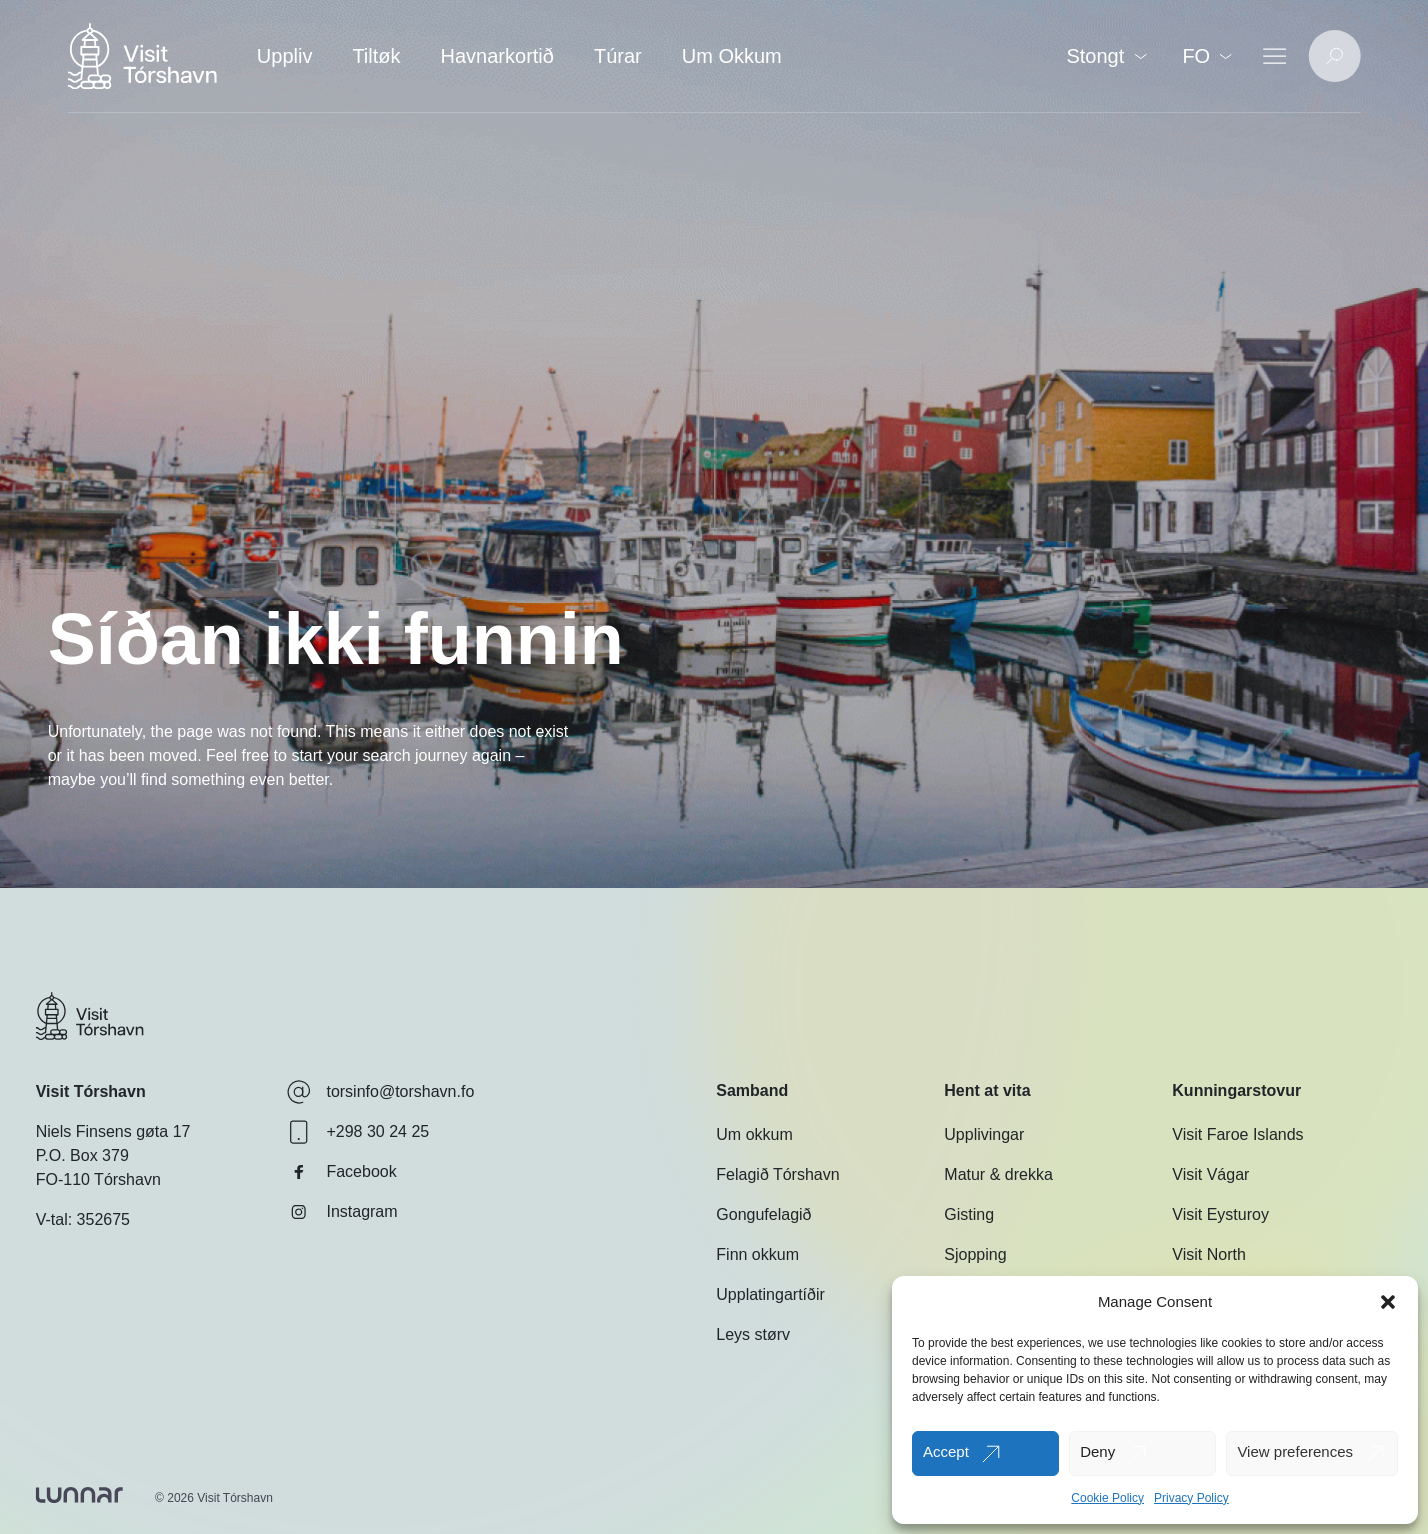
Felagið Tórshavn (777, 1174)
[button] (1388, 1302)
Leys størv (753, 1334)
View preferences (1295, 1451)
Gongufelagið (763, 1214)
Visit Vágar (1210, 1174)
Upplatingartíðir (770, 1294)
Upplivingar (984, 1134)
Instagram (341, 1212)
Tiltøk (376, 56)
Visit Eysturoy (1220, 1214)
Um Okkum (732, 56)
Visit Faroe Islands (1237, 1134)
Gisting (969, 1214)
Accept (946, 1451)
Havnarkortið (497, 56)
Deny (1097, 1451)
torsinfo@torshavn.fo (380, 1092)
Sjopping (975, 1254)
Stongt (1106, 56)
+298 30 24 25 (357, 1132)
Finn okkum (757, 1254)
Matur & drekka (998, 1174)
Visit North (1209, 1254)
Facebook (341, 1172)
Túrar (618, 56)
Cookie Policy (1107, 1498)
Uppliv (285, 56)
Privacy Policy (1191, 1498)
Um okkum (754, 1134)
